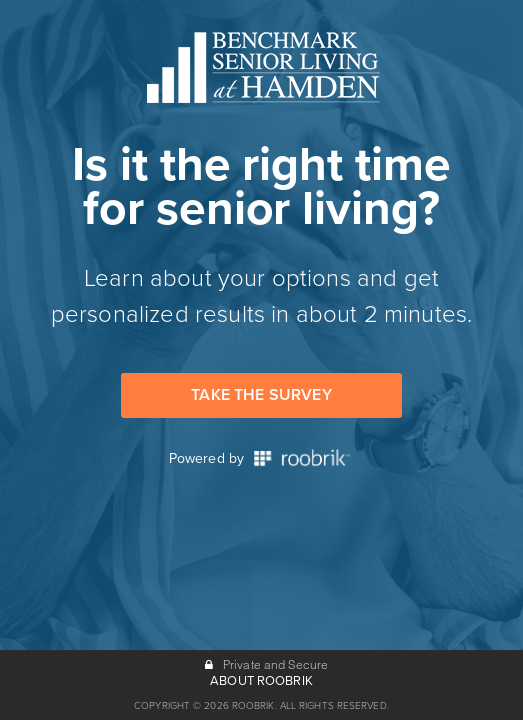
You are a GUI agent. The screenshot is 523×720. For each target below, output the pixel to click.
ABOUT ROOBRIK (261, 681)
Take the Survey (261, 395)
